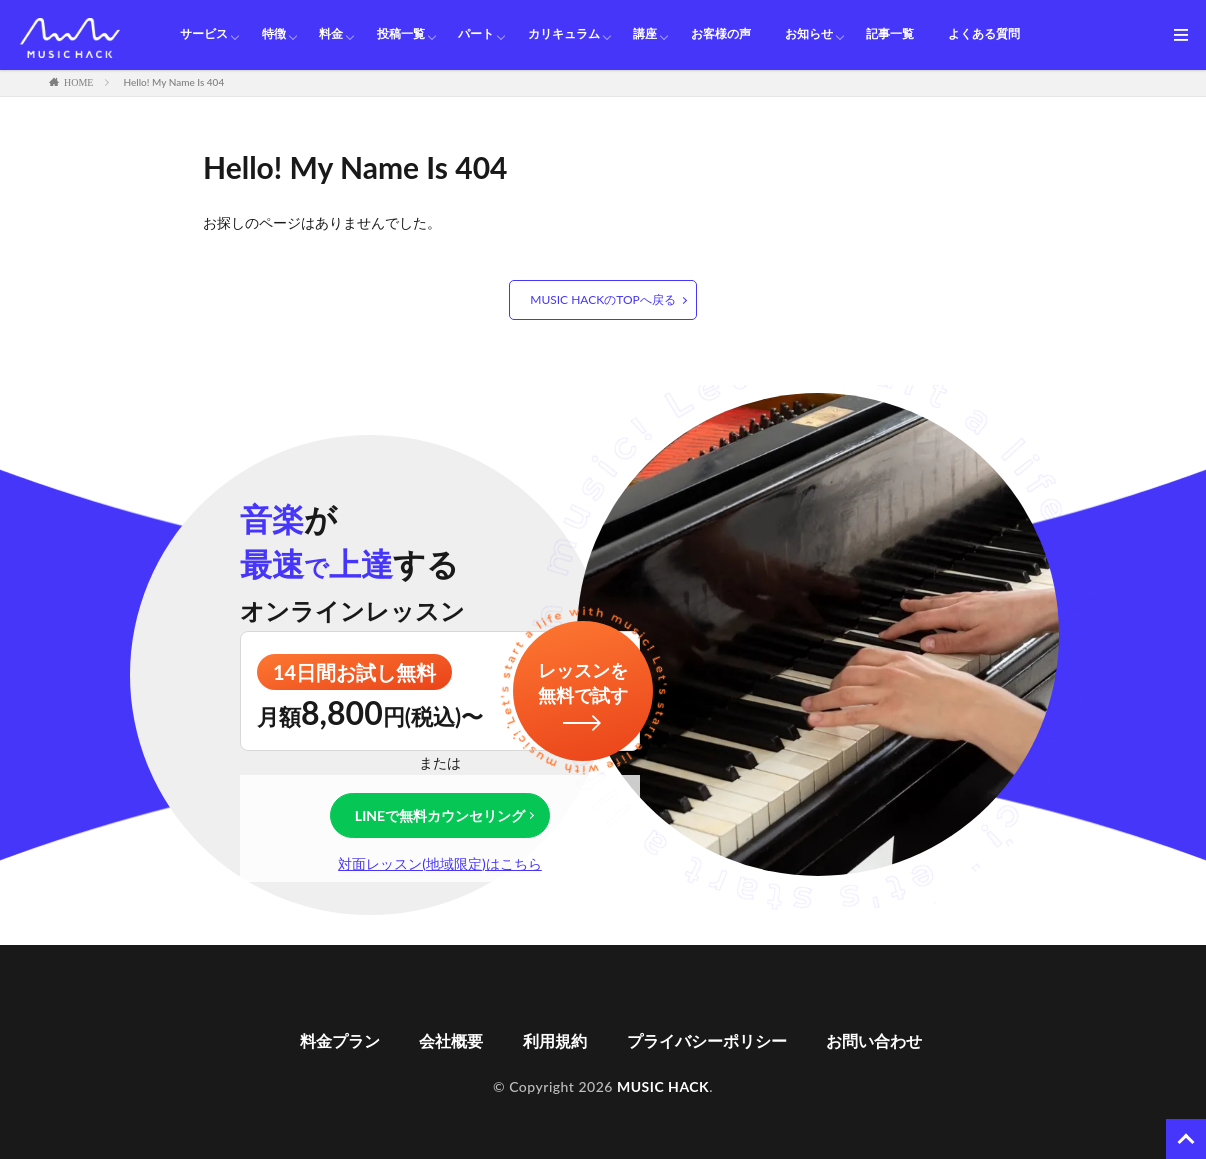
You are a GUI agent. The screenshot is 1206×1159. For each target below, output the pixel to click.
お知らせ (809, 34)
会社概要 (451, 1040)
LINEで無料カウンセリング (440, 815)
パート (476, 34)
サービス (204, 34)
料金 (331, 34)
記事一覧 (890, 34)
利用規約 (555, 1040)
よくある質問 (984, 34)
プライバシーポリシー (707, 1040)
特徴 (274, 34)
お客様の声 (721, 34)
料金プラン (340, 1040)
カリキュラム (564, 34)
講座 (645, 34)
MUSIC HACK (663, 1086)
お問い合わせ (874, 1040)
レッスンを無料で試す (583, 682)
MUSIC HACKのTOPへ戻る (602, 299)
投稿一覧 (401, 34)
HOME (78, 82)
